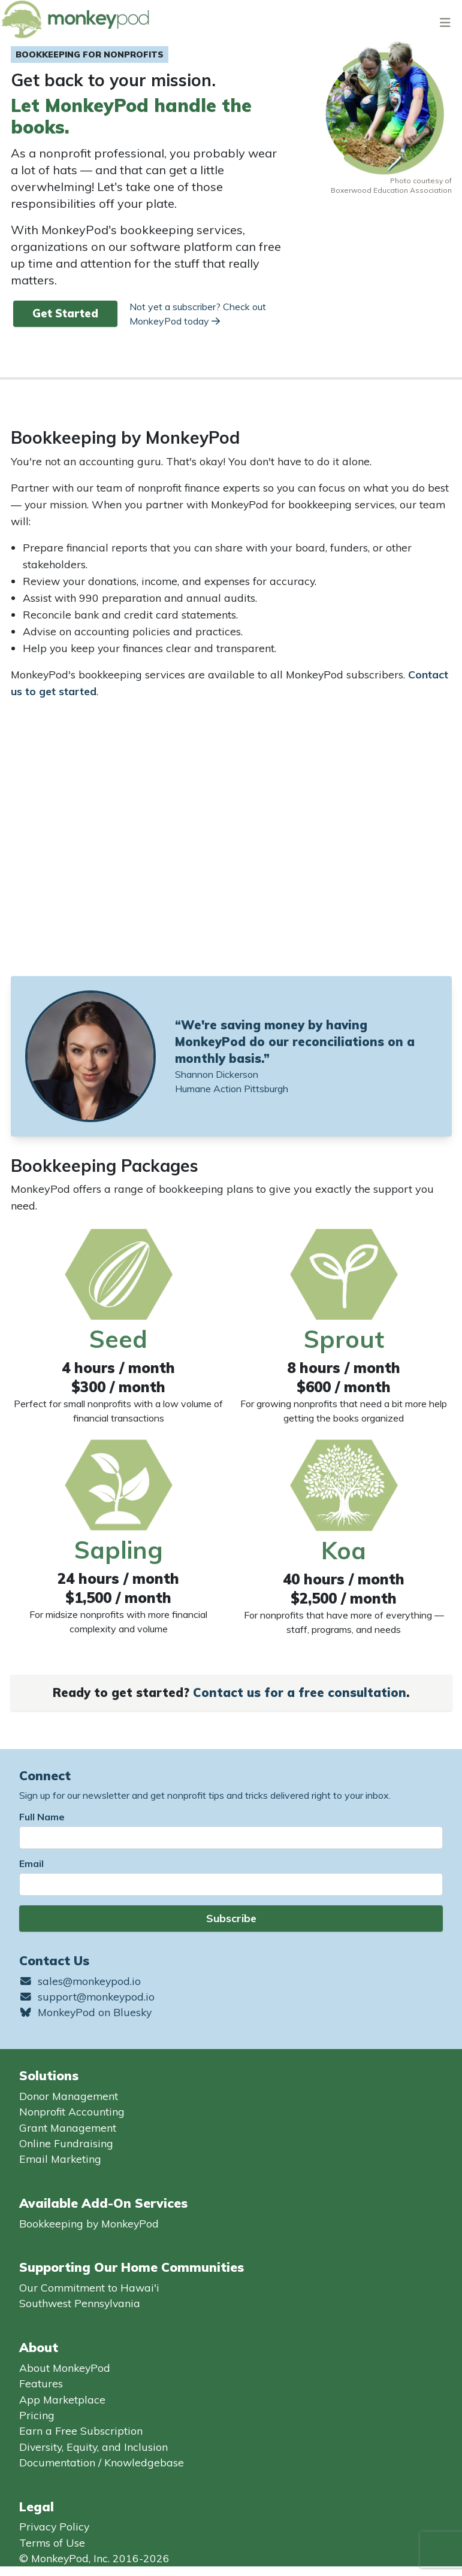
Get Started (65, 313)
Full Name (42, 1817)
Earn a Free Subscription (81, 2430)
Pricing (37, 2415)
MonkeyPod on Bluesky (85, 2012)
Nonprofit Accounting (72, 2111)
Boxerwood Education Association (391, 190)
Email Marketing (60, 2158)
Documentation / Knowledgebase (101, 2462)
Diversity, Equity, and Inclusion (93, 2446)
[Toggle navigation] (445, 22)
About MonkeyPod (64, 2367)
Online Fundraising (66, 2143)
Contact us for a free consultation (299, 1692)
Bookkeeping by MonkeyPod (89, 2223)
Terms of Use (52, 2542)
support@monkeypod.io (87, 1996)
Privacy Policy (54, 2526)
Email (31, 1863)
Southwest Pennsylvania (79, 2303)
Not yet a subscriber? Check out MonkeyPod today (197, 314)
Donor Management (68, 2095)
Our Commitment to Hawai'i (89, 2287)
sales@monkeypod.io (80, 1980)
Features (41, 2383)
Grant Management (67, 2127)
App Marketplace (62, 2399)
